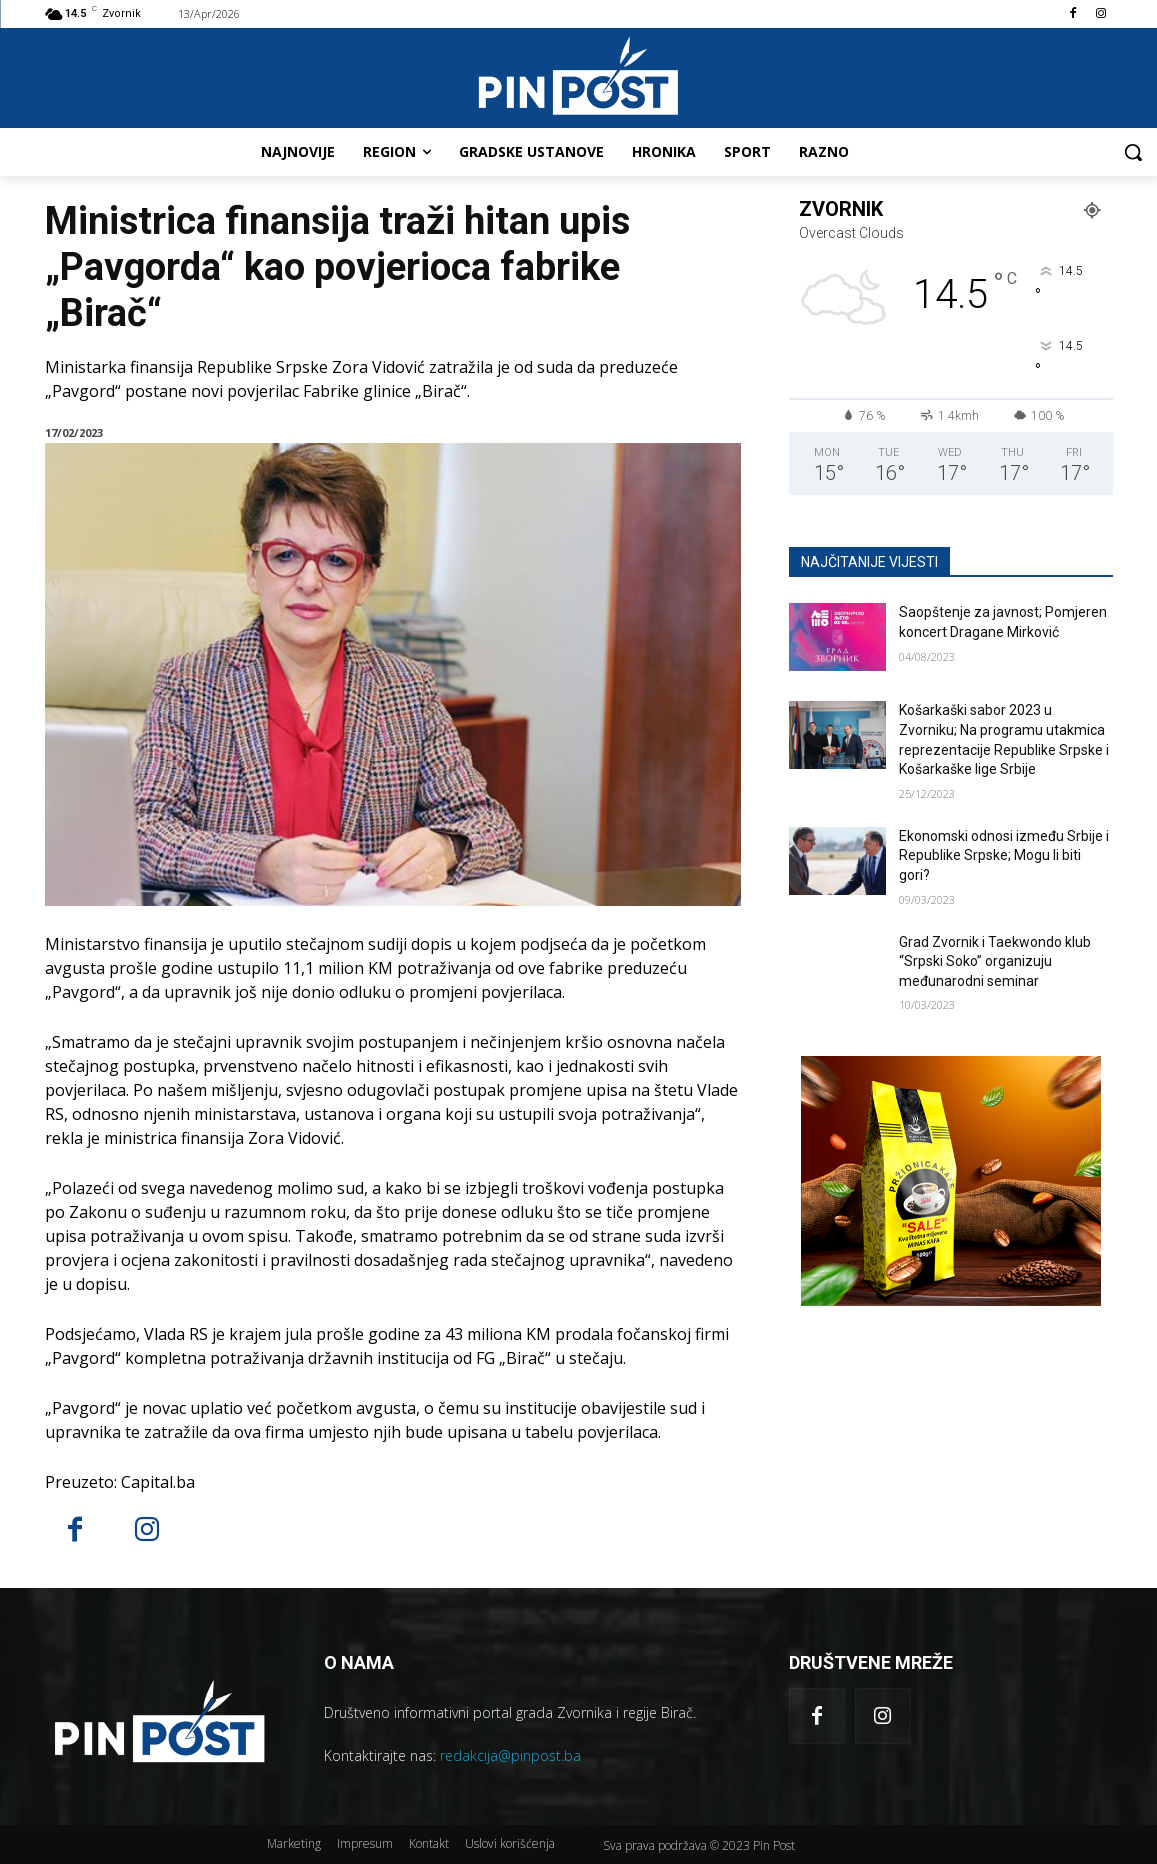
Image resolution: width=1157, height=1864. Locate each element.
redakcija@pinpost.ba (510, 1755)
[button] (1133, 152)
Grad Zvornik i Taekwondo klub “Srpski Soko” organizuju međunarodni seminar (995, 961)
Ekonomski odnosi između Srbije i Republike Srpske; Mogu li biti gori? (1004, 855)
